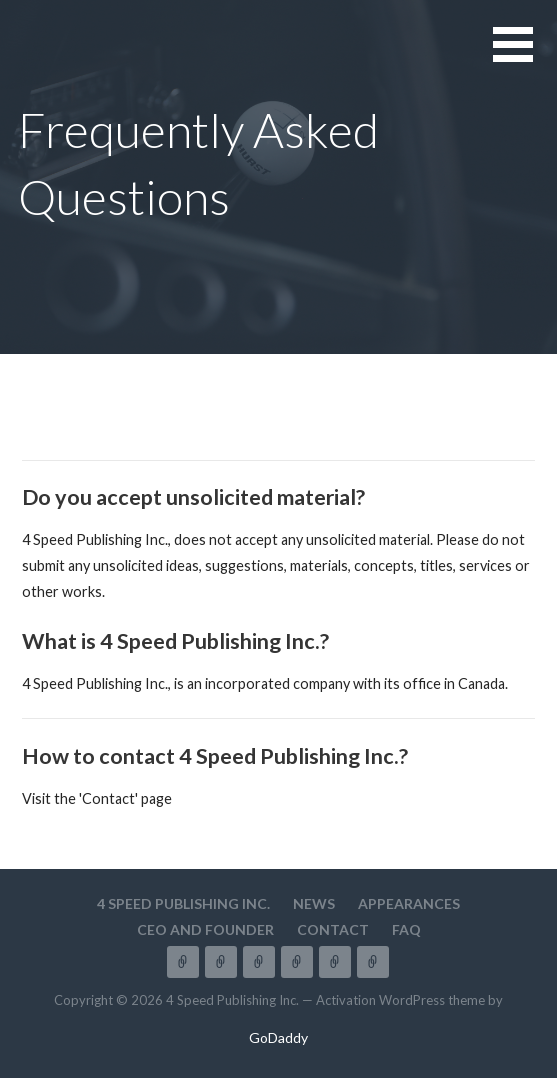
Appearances (409, 903)
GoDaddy (278, 1037)
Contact (333, 929)
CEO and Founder (205, 929)
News (314, 903)
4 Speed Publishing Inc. (183, 903)
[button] (525, 56)
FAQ (406, 929)
